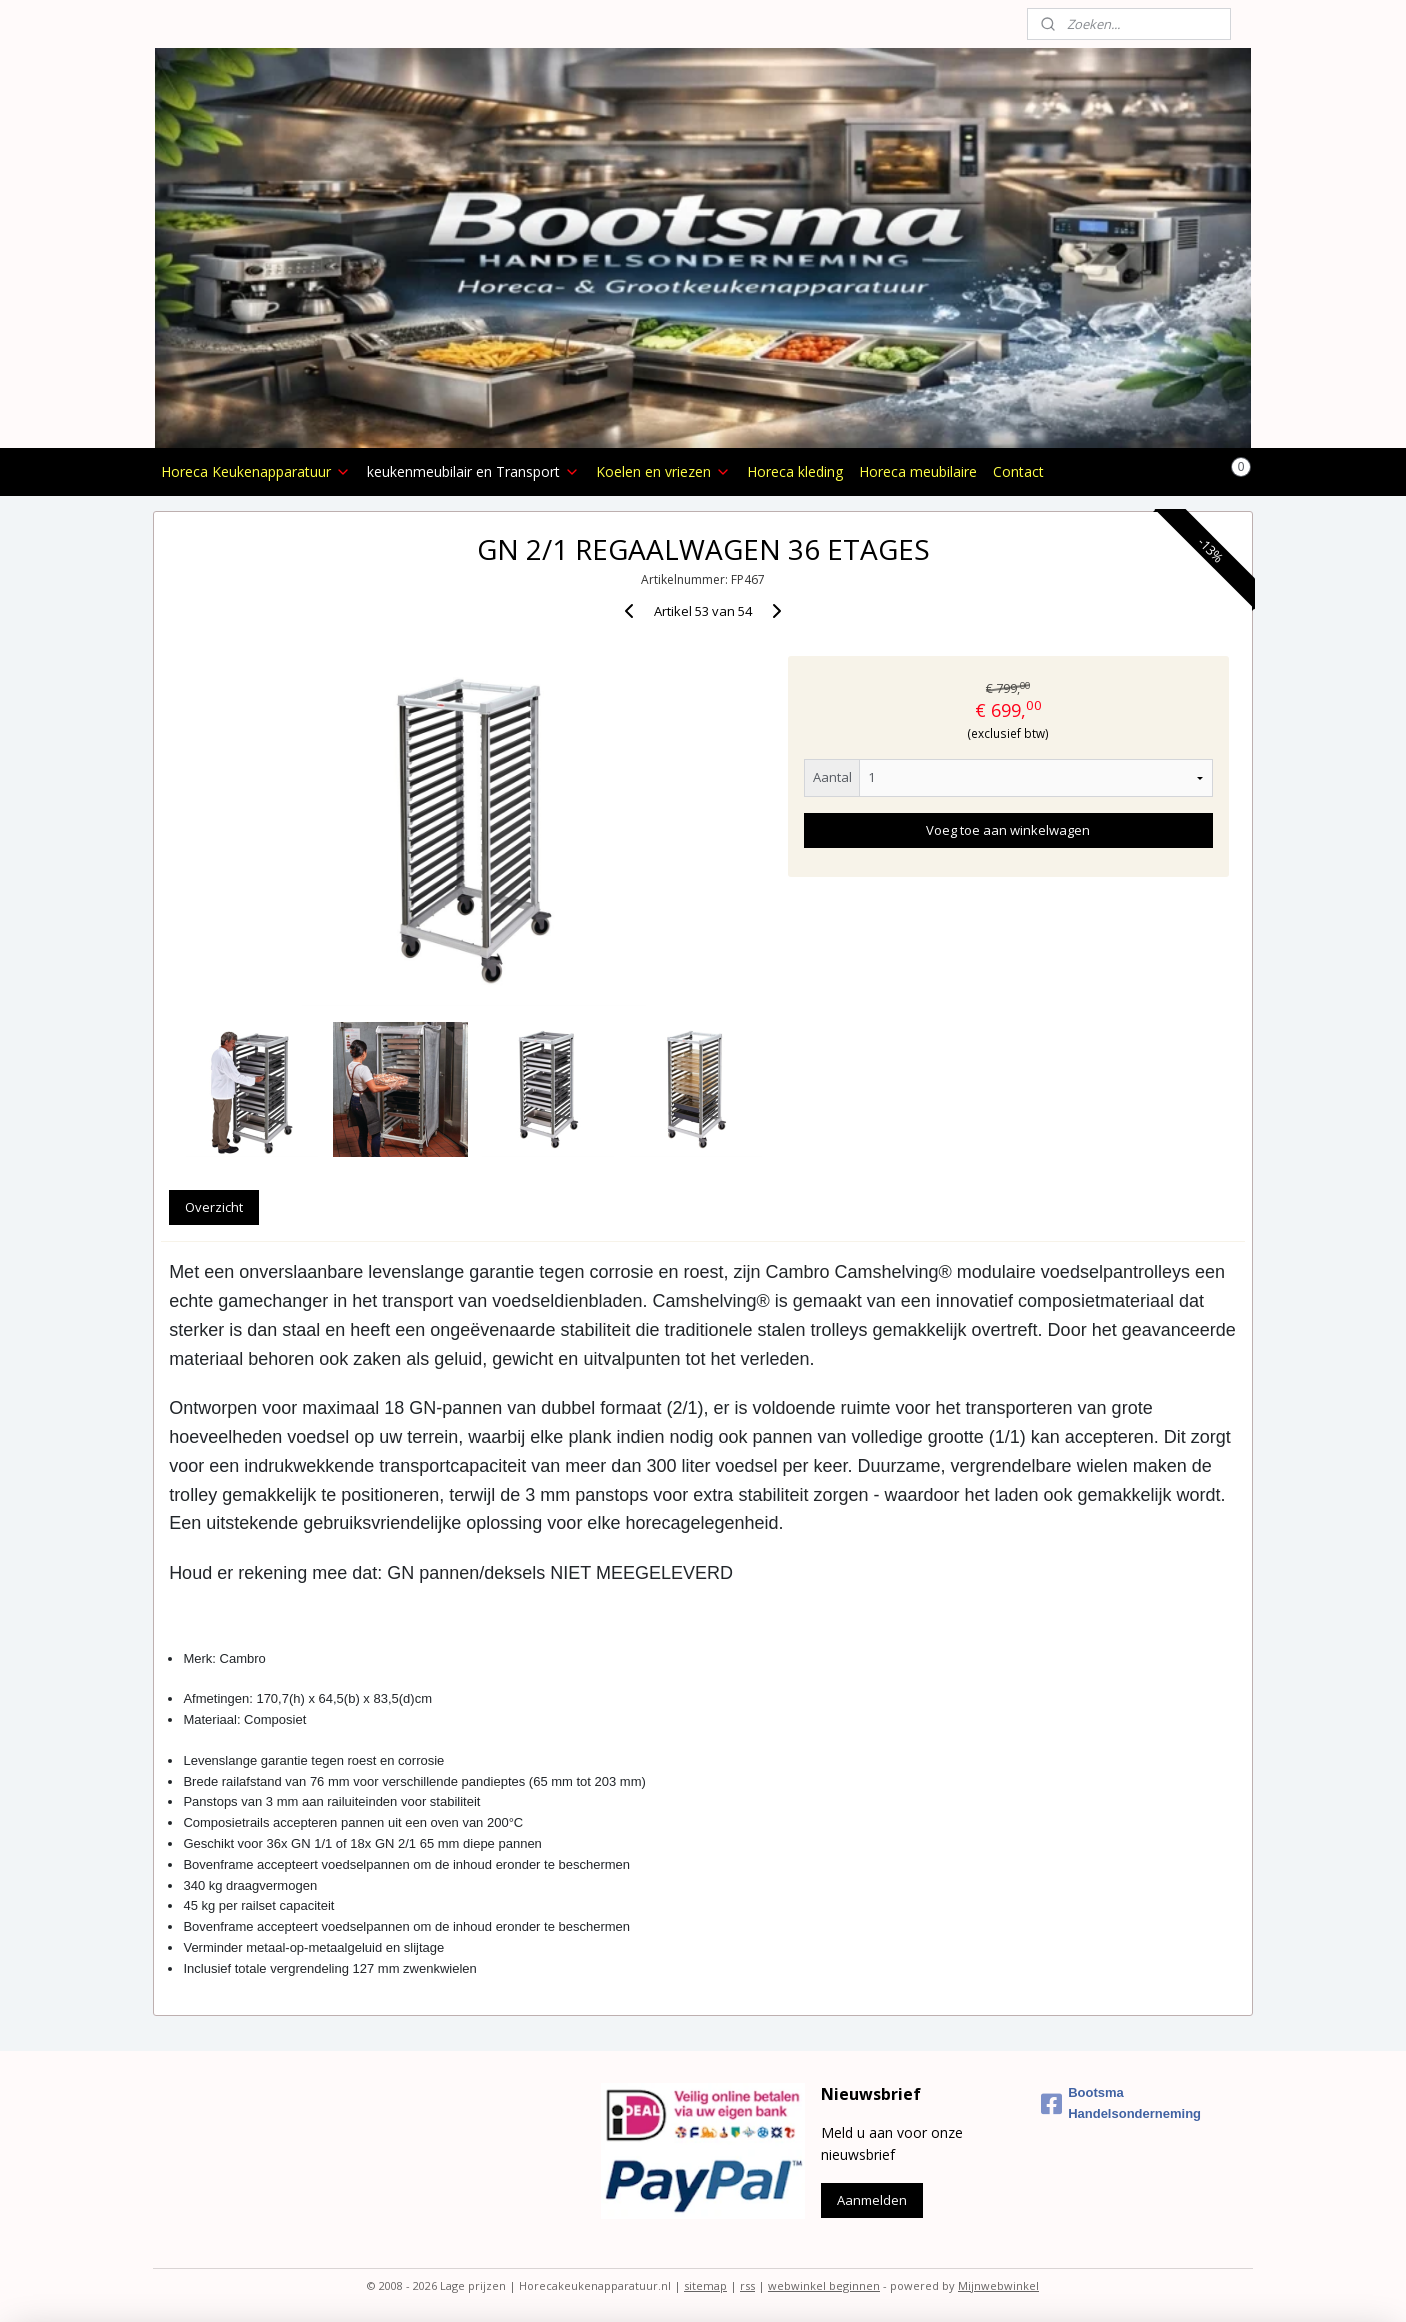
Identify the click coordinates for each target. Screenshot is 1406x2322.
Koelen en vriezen (663, 471)
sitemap (705, 2285)
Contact (1018, 471)
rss (747, 2285)
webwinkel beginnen (824, 2285)
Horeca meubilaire (918, 471)
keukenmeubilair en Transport (473, 471)
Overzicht (214, 1207)
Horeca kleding (795, 471)
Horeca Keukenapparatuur (256, 471)
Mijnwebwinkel (998, 2285)
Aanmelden (872, 2200)
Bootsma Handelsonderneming (1121, 2103)
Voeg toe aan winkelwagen (1008, 830)
